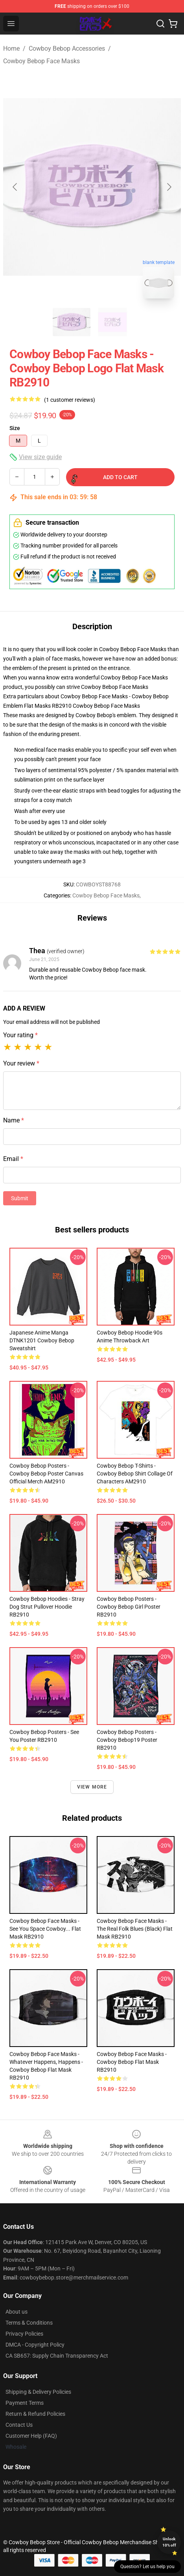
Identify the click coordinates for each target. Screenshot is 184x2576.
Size (14, 428)
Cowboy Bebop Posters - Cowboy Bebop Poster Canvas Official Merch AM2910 (46, 1474)
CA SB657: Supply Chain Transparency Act (57, 2356)
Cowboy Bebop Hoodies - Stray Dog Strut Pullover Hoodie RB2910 (47, 1607)
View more (92, 1787)
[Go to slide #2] (112, 322)
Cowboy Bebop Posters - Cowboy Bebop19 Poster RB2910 (127, 1740)
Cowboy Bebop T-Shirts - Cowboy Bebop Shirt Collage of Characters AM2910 (135, 1474)
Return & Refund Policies (35, 2414)
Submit (19, 1198)
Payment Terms (25, 2403)
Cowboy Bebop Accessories (67, 48)
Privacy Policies (24, 2334)
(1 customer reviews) (69, 400)
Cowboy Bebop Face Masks (41, 61)
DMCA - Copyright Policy (35, 2345)
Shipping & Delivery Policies (38, 2392)
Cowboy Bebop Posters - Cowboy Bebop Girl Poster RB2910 (128, 1607)
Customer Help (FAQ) (31, 2436)
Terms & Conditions (29, 2323)
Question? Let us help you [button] (147, 2566)
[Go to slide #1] (71, 322)
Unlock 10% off (169, 2542)
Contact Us (19, 2425)
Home (11, 48)
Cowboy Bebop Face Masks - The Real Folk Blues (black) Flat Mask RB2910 (135, 1929)
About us (17, 2312)
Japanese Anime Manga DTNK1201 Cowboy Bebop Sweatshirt (41, 1340)
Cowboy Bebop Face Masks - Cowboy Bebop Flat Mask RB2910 (132, 2062)
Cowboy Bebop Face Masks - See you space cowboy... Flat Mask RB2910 (45, 1929)
